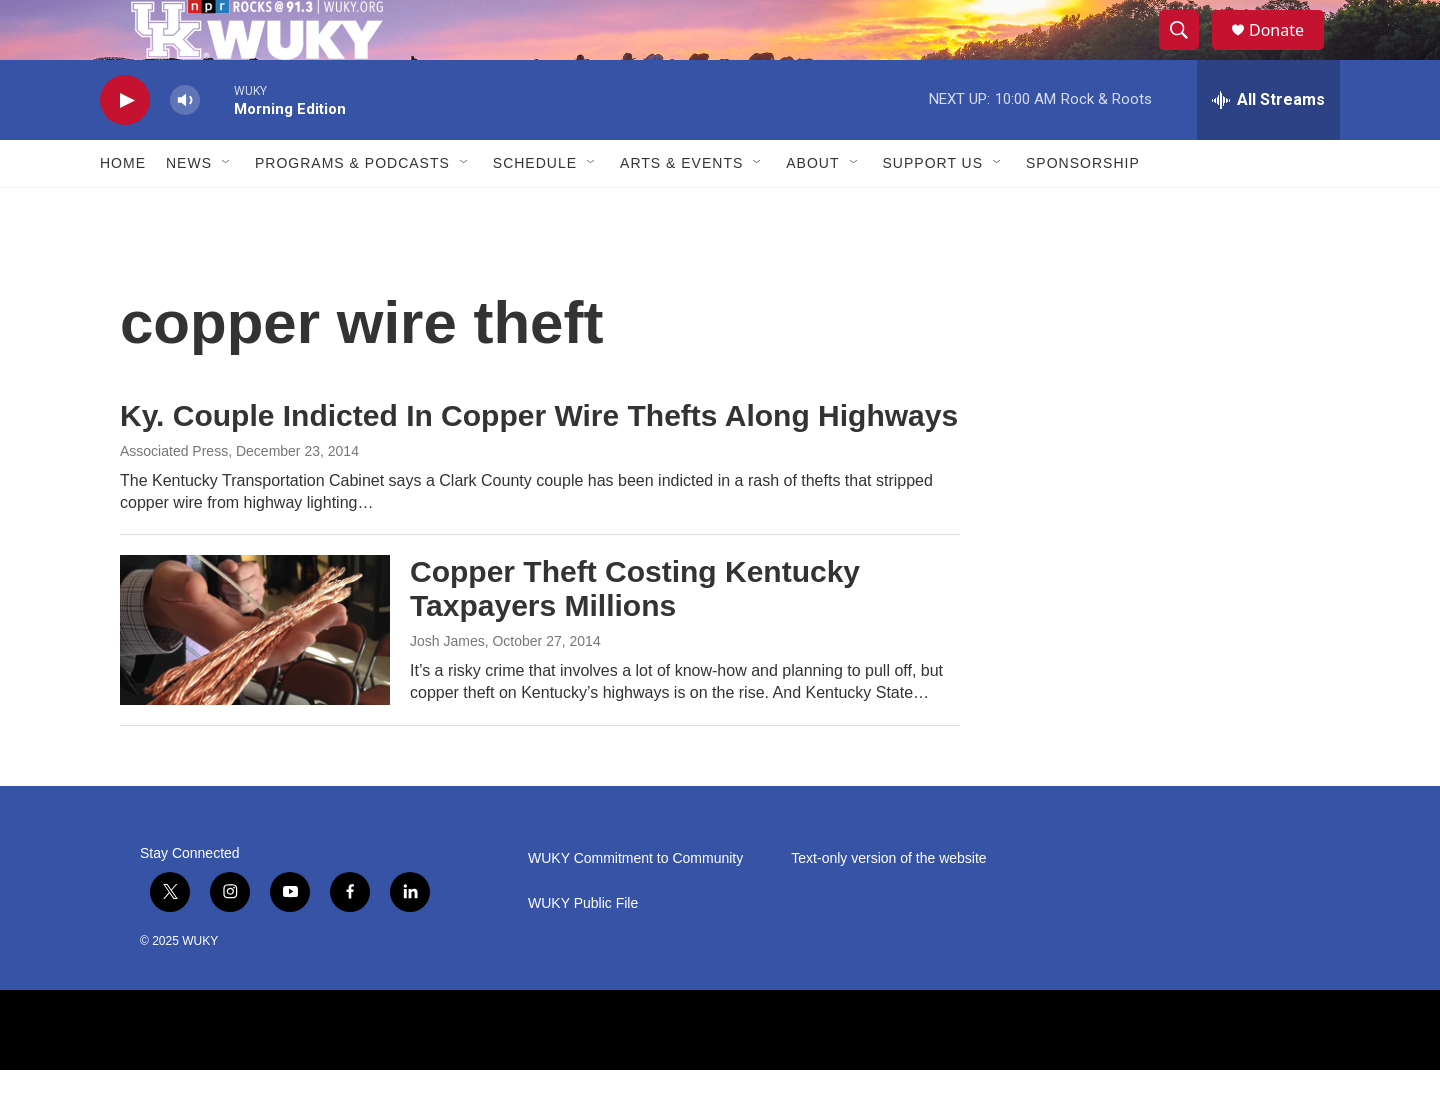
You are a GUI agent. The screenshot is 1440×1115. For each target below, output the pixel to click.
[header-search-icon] (1188, 53)
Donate (1289, 52)
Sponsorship (1083, 208)
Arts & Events (681, 208)
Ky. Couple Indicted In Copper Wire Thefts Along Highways (539, 460)
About (812, 208)
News (189, 208)
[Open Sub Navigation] (227, 208)
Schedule (535, 208)
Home (123, 208)
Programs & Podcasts (352, 208)
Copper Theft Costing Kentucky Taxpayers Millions (635, 634)
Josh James (447, 686)
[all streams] (1268, 145)
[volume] (185, 145)
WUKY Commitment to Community (635, 903)
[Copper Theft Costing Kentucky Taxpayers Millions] (255, 675)
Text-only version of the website (888, 903)
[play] (125, 145)
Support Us (933, 208)
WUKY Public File (583, 948)
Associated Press (174, 496)
